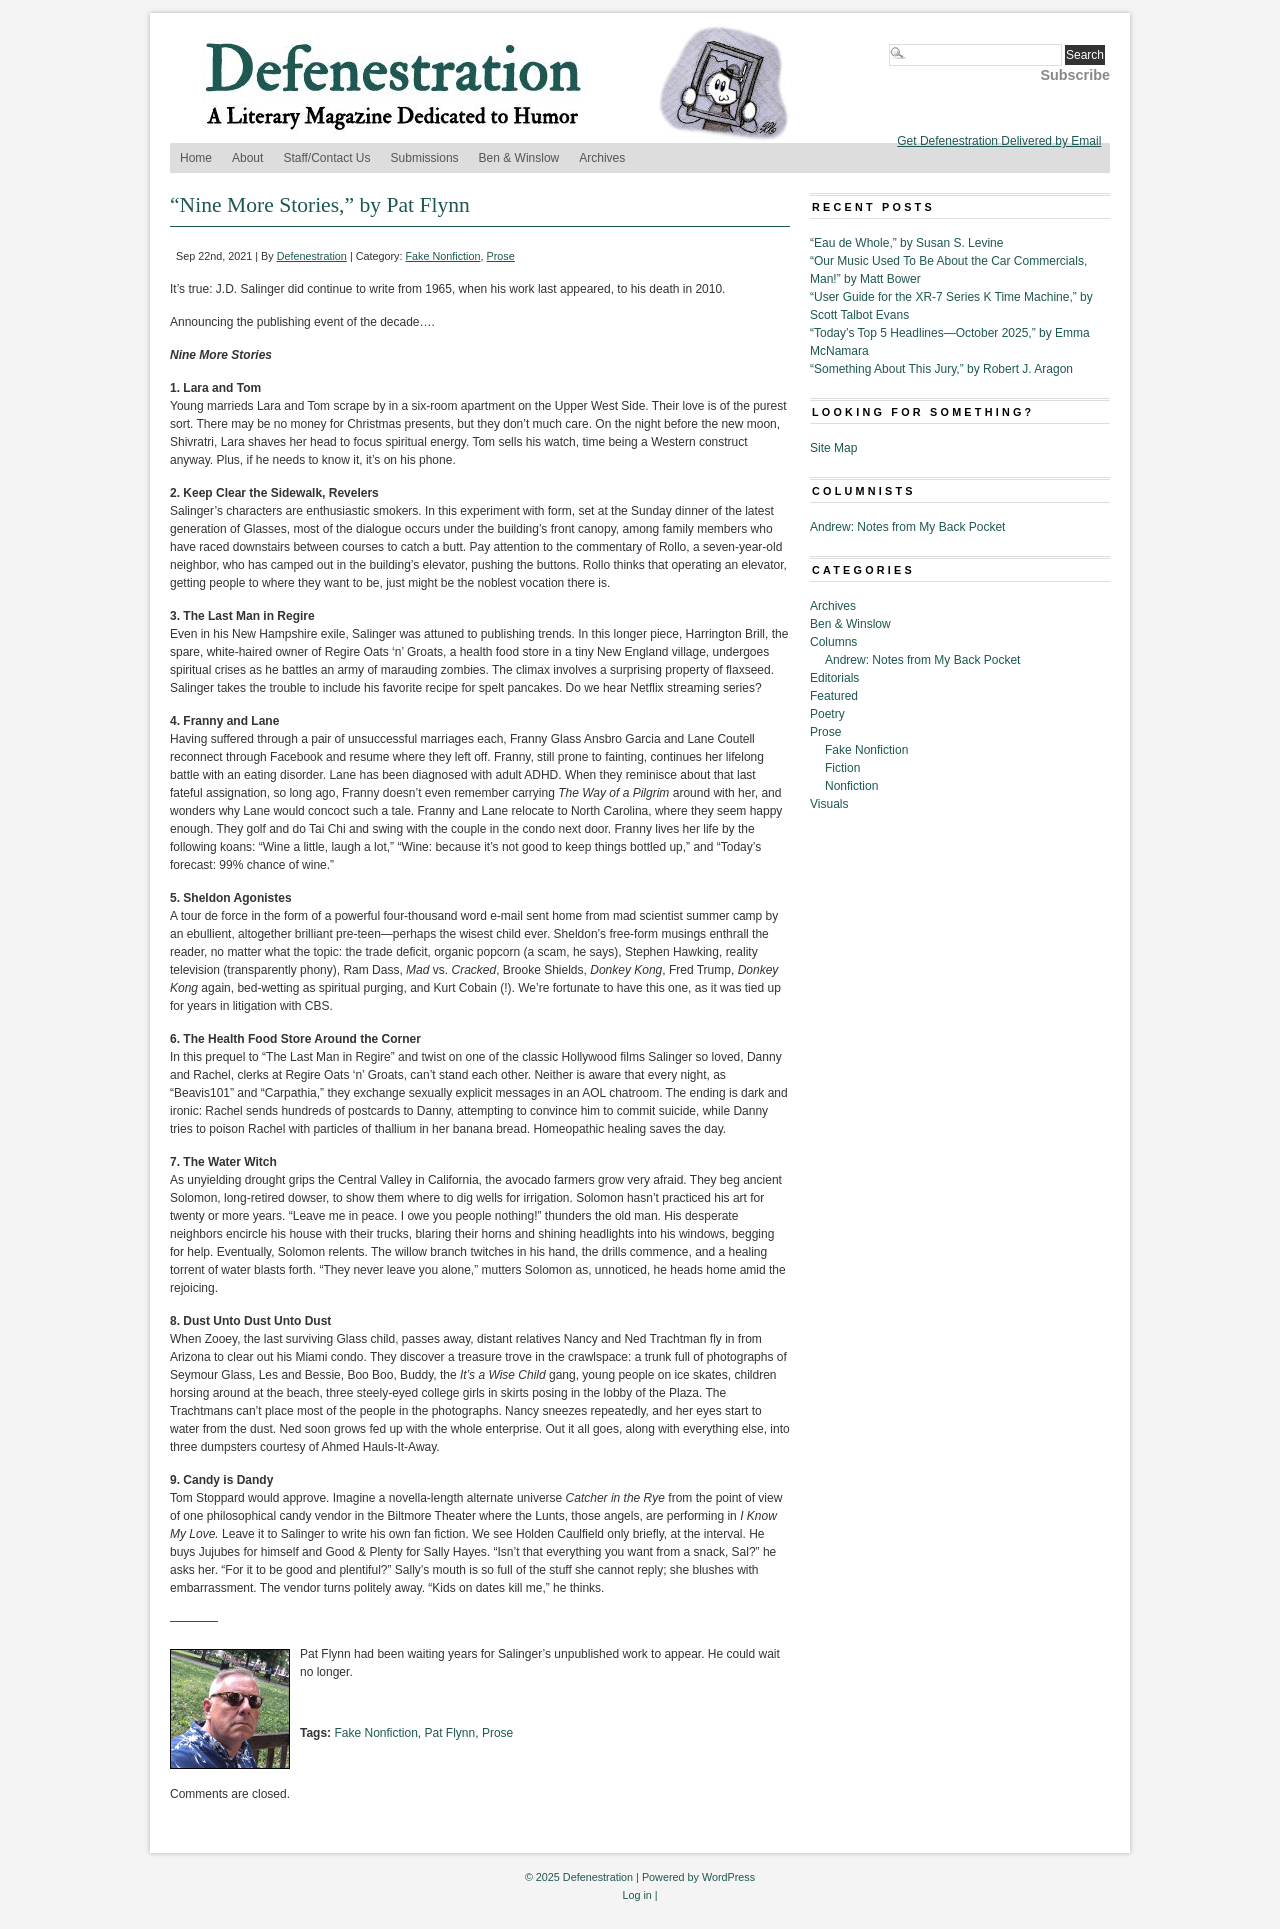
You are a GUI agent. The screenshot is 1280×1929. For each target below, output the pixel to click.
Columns (833, 642)
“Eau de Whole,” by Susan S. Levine (906, 243)
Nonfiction (851, 786)
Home (196, 158)
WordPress (728, 1877)
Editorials (834, 678)
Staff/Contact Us (326, 158)
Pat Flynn (450, 1733)
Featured (834, 696)
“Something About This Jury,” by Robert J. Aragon (941, 369)
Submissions (425, 158)
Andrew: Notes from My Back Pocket (907, 527)
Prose (501, 256)
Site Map (833, 448)
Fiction (842, 768)
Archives (602, 158)
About (247, 158)
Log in (636, 1895)
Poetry (827, 714)
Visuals (829, 804)
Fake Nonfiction (443, 256)
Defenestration (312, 256)
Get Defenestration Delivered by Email (999, 141)
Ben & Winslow (519, 158)
